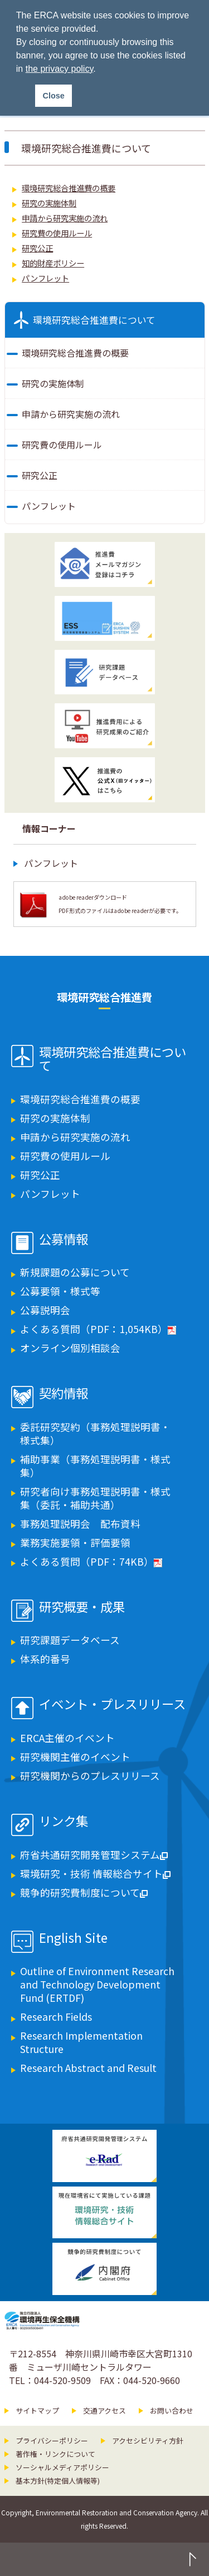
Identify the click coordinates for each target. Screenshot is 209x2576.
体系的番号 (45, 1659)
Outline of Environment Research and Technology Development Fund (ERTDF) (97, 1984)
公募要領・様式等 (60, 1291)
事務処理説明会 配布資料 (80, 1524)
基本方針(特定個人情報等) (58, 2480)
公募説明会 (45, 1310)
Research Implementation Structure (81, 2042)
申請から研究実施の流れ (65, 218)
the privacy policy (60, 68)
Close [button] (54, 95)
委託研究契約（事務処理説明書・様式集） (95, 1433)
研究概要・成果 (82, 1607)
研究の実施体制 (49, 203)
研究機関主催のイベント (75, 1757)
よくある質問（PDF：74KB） (91, 1561)
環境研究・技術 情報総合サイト (95, 1874)
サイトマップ (37, 2410)
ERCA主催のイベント (67, 1738)
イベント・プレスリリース (112, 1705)
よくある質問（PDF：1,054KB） (98, 1329)
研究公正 (37, 248)
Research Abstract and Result (88, 2068)
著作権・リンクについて (55, 2454)
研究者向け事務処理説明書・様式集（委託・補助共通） (95, 1498)
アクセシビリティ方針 (147, 2440)
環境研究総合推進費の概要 (68, 188)
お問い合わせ (171, 2410)
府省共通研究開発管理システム (94, 1855)
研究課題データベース (70, 1640)
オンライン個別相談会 (70, 1348)
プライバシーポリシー (52, 2440)
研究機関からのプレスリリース (90, 1776)
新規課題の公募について (75, 1272)
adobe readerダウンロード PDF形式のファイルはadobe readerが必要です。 (120, 904)
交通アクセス (104, 2410)
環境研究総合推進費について (94, 320)
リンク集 (63, 1821)
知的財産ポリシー (53, 263)
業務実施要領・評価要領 (75, 1542)
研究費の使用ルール (57, 233)
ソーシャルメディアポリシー (62, 2467)
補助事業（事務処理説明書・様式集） (95, 1465)
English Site (73, 1938)
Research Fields (56, 2017)
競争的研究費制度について (84, 1892)
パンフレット (45, 278)
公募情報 (63, 1239)
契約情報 (63, 1393)
